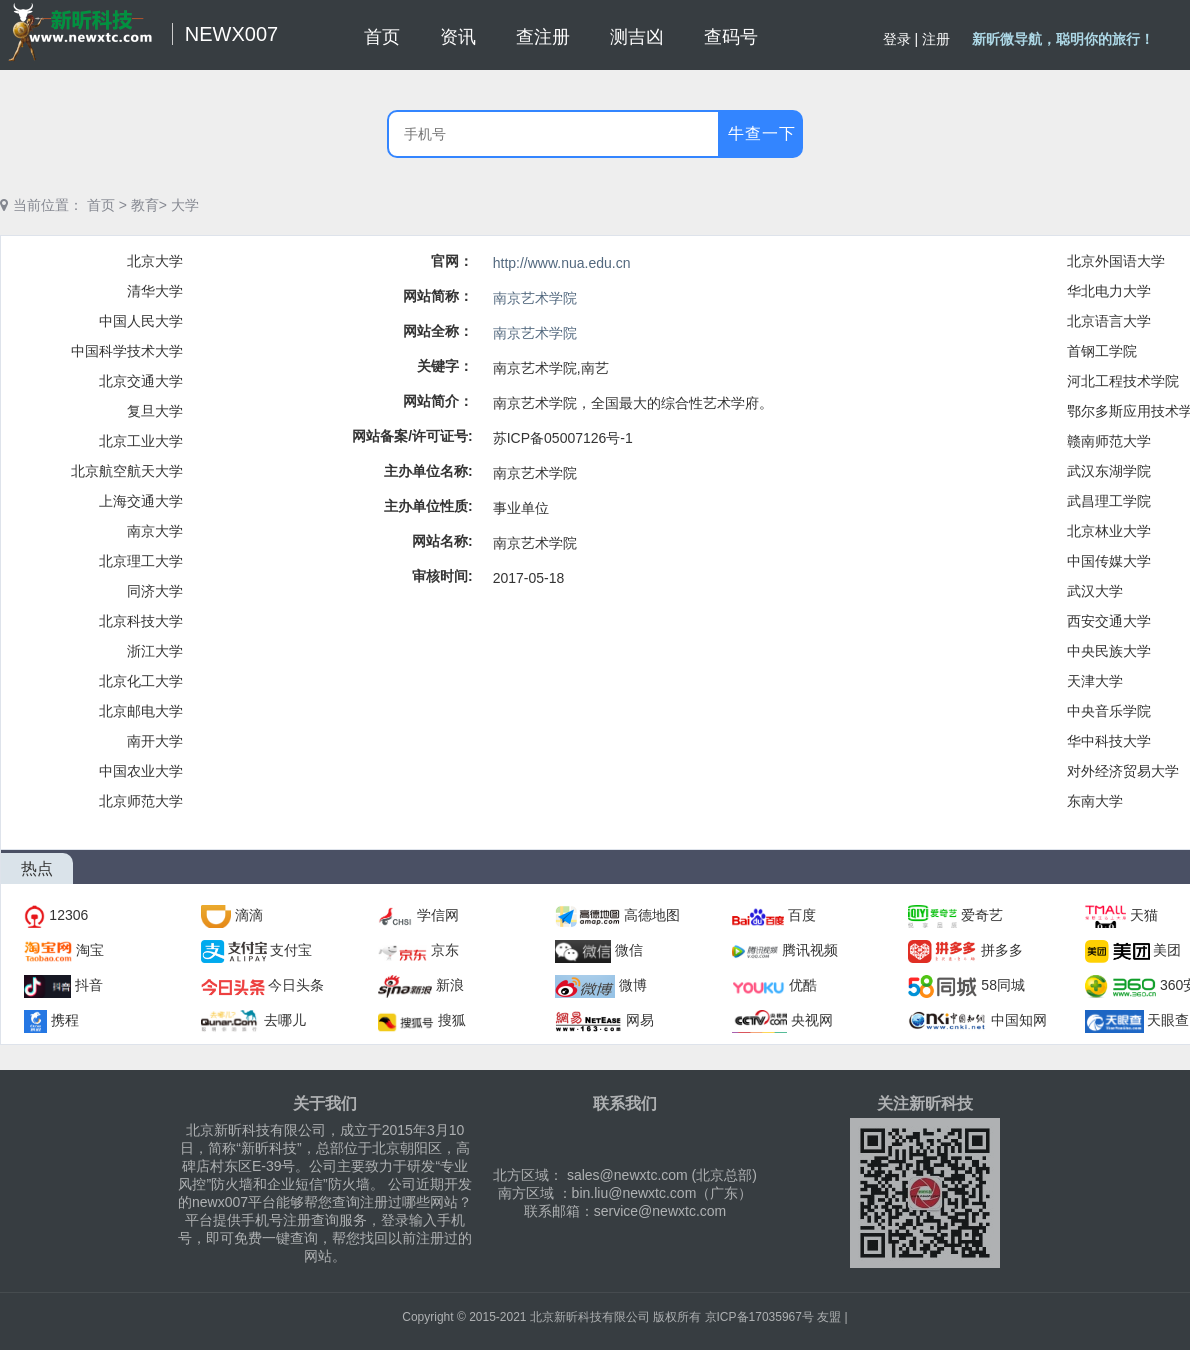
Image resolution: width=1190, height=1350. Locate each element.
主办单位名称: (428, 471)
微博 (633, 985)
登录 (897, 39)
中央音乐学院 (1109, 711)
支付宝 (291, 950)
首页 (101, 205)
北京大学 (155, 261)
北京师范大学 (141, 801)
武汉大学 (1095, 591)
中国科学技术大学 (127, 351)
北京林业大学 (1109, 531)
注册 (936, 39)
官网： (452, 261)
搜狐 (452, 1020)
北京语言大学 (1109, 321)
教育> (149, 205)
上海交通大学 (141, 501)
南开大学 (155, 741)
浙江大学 (155, 651)
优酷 (803, 985)
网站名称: (442, 541)
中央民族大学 (1109, 651)
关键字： (445, 366)
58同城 (1003, 985)
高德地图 (652, 915)
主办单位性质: (428, 506)
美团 (1167, 950)
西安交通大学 (1109, 621)
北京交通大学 (141, 381)
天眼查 (1168, 1020)
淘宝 (90, 950)
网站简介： (438, 401)
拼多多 (1002, 950)
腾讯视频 (810, 950)
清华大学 (155, 291)
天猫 (1144, 915)
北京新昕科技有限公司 (590, 1317)
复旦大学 (155, 411)
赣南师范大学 (1109, 441)
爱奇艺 (982, 915)
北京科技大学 (141, 621)
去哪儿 (285, 1020)
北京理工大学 (141, 561)
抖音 (89, 985)
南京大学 (155, 531)
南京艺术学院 (535, 298)
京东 (445, 950)
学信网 (438, 915)
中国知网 (1019, 1020)
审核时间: (442, 576)
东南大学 (1095, 801)
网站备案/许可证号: (412, 436)
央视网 (812, 1020)
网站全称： (438, 331)
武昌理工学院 (1109, 501)
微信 (629, 950)
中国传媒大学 (1109, 561)
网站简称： (438, 296)
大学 (185, 205)
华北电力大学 (1109, 291)
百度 (802, 915)
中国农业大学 (141, 771)
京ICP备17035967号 (759, 1317)
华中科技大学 (1109, 741)
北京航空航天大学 (127, 471)
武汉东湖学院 (1109, 471)
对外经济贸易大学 (1123, 771)
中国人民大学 (141, 321)
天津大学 (1095, 681)
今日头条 (296, 985)
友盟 (829, 1317)
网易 (640, 1020)
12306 (68, 915)
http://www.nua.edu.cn (562, 263)
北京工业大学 (141, 441)
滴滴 (249, 915)
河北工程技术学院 (1123, 381)
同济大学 (155, 591)
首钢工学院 (1102, 351)
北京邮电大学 (141, 711)
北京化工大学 (141, 681)
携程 (65, 1020)
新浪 (450, 985)
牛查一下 (762, 133)
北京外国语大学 (1116, 261)
